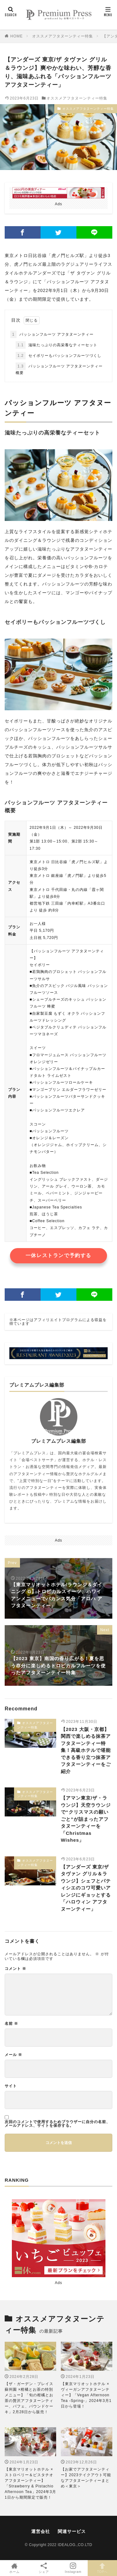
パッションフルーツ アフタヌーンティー (52, 334)
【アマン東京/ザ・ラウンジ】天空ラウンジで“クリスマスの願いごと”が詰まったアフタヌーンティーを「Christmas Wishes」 (86, 1819)
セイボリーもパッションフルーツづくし (58, 355)
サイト (11, 2086)
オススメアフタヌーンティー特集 (62, 36)
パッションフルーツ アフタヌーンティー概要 (59, 368)
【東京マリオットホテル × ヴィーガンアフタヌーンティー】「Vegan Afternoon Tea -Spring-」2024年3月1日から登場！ (86, 2395)
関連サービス (72, 2531)
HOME (16, 36)
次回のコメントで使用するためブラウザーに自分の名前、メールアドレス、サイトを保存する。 (57, 2123)
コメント (15, 1969)
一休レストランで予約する (58, 1255)
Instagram (73, 2568)
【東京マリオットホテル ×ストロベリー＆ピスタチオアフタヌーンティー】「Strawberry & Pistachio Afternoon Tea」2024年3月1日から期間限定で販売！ (30, 2483)
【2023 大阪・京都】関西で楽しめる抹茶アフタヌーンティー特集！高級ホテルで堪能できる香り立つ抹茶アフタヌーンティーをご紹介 (86, 1750)
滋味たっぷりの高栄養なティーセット (56, 345)
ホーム (14, 2568)
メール (13, 2055)
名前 (11, 2023)
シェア (44, 2568)
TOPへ (102, 2568)
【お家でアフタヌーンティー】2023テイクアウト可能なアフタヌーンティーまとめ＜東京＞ (86, 2477)
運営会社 (40, 2531)
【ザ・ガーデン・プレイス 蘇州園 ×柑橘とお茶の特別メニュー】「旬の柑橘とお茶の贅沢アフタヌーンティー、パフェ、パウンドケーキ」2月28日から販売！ (29, 2398)
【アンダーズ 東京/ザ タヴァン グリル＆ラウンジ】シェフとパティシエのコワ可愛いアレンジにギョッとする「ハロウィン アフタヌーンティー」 (86, 1888)
